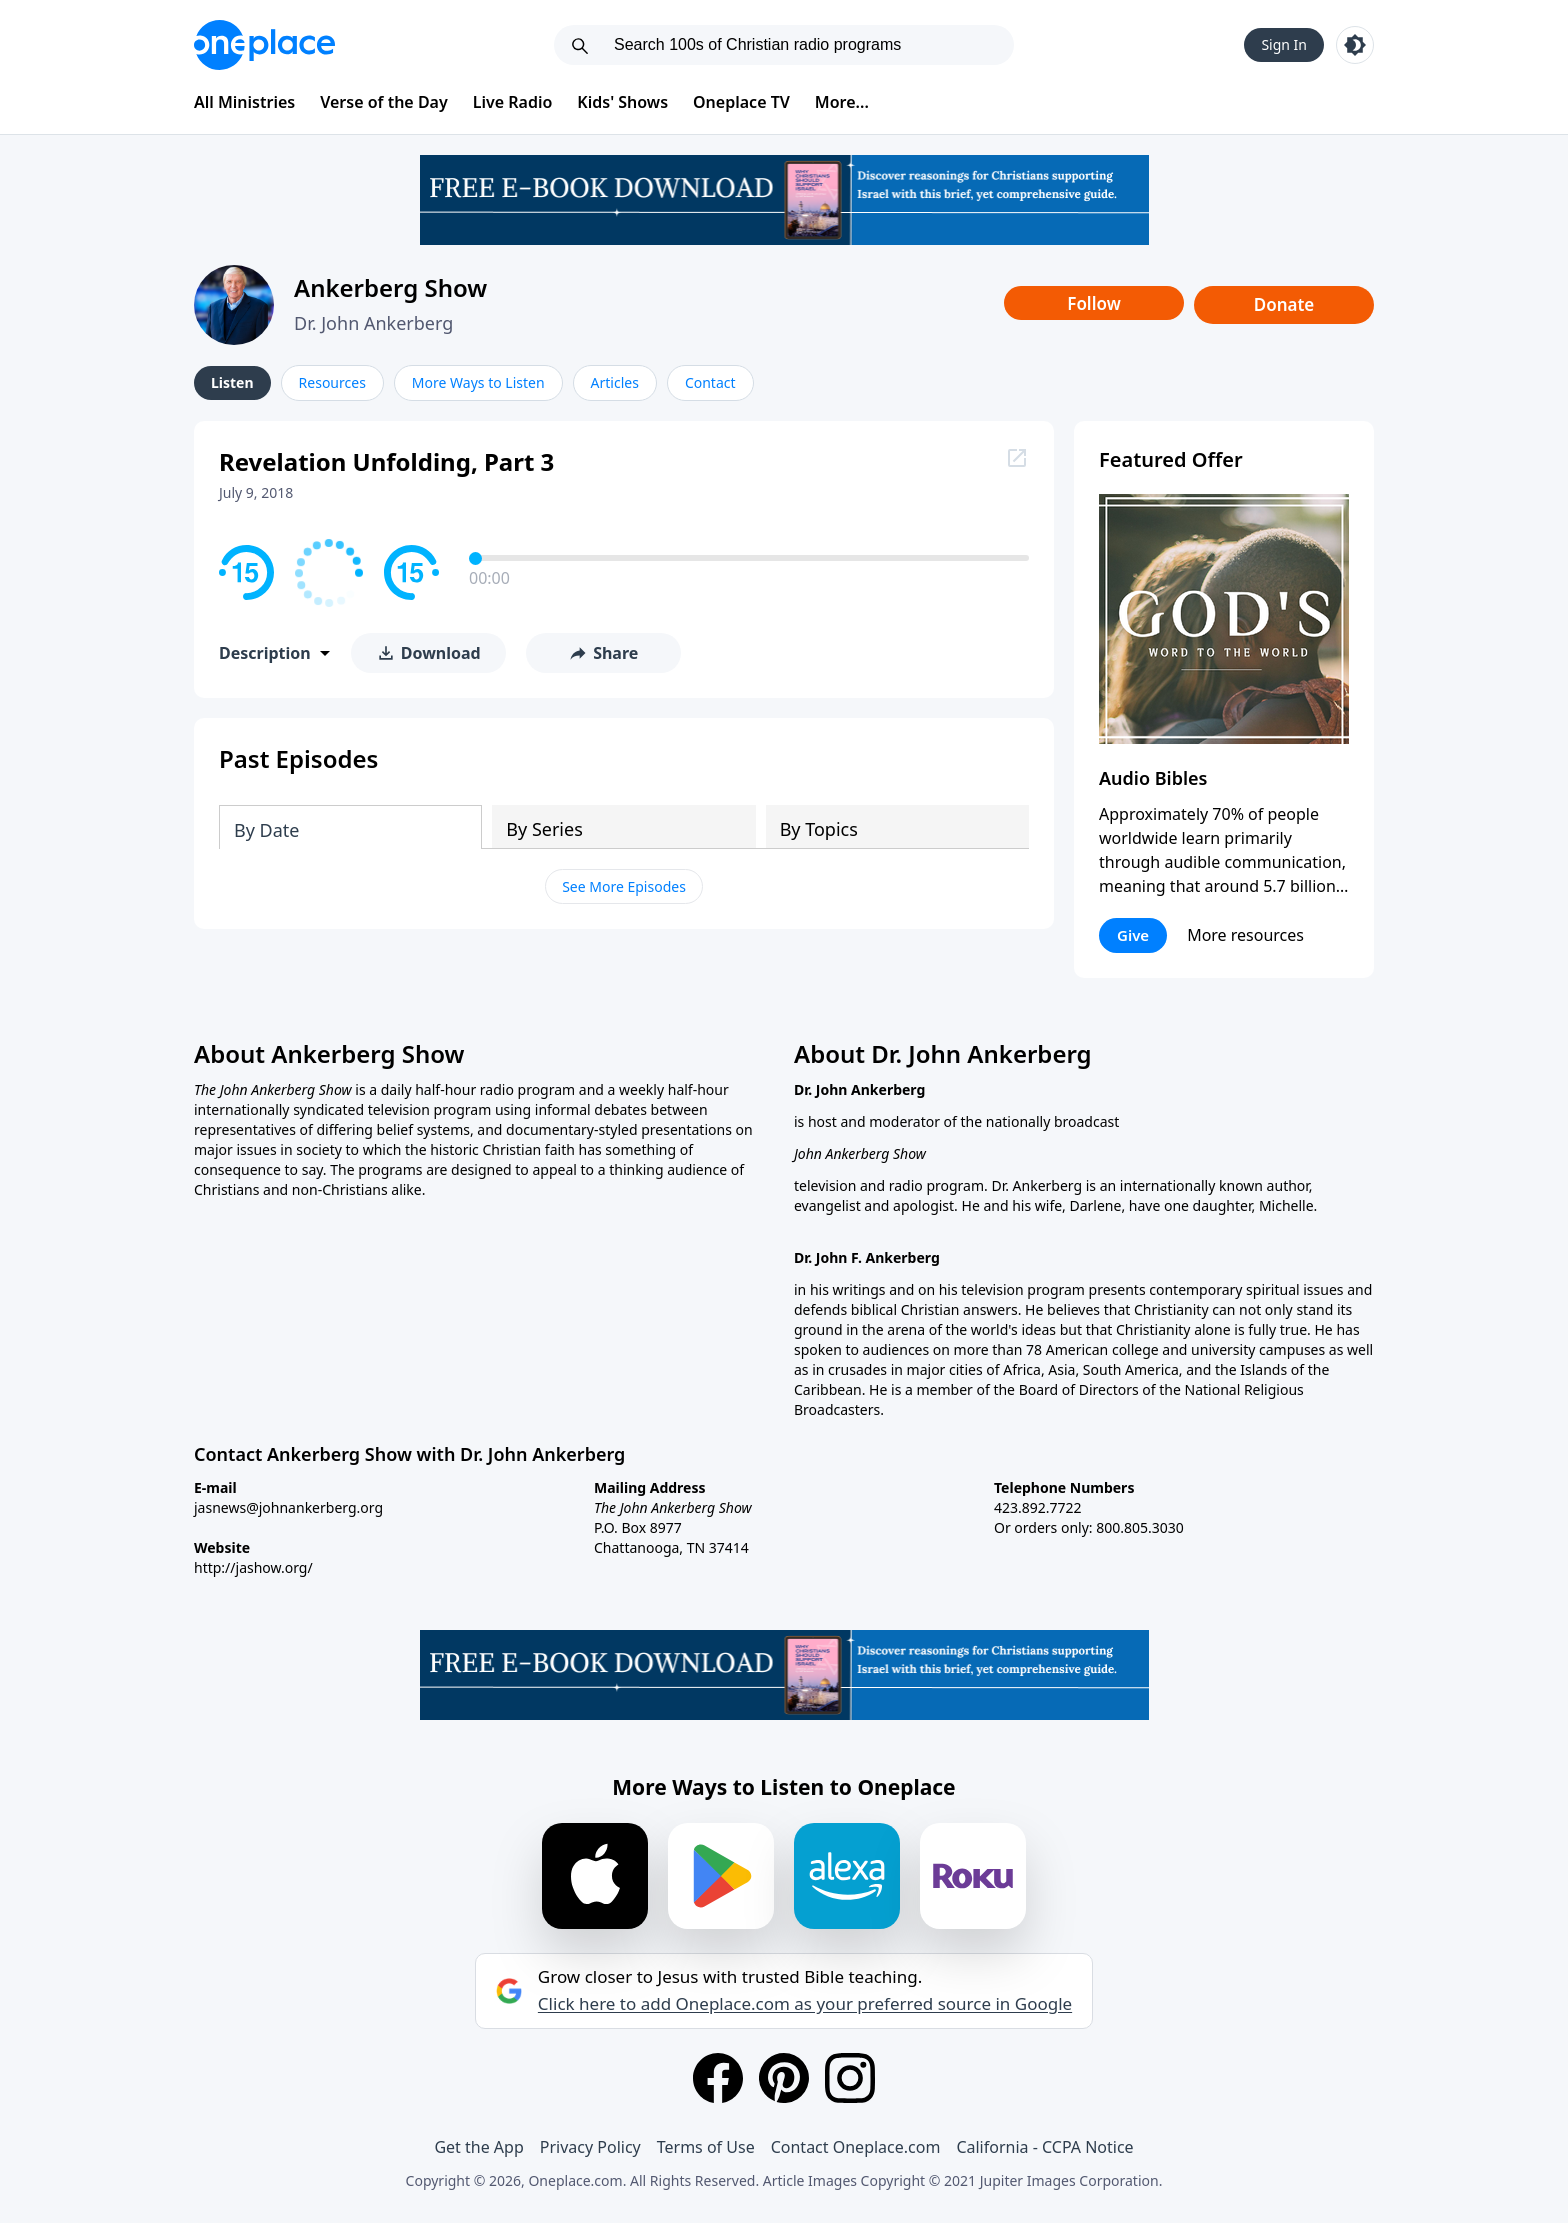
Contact (710, 382)
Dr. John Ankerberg (373, 323)
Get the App (478, 2147)
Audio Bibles (1153, 778)
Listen (232, 382)
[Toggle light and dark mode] (1355, 45)
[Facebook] (718, 2078)
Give (1133, 935)
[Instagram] (850, 2078)
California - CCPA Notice (1044, 2147)
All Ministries (244, 102)
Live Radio (513, 102)
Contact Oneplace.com (856, 2147)
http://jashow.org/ (253, 1567)
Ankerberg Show (390, 287)
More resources (1245, 935)
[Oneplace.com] (264, 45)
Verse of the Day (384, 102)
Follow (1094, 303)
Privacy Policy (590, 2147)
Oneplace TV (741, 102)
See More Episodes (624, 886)
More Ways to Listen (478, 382)
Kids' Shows (622, 102)
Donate (1284, 304)
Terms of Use (706, 2147)
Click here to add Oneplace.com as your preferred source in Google (805, 2004)
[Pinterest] (784, 2078)
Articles (615, 382)
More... (842, 102)
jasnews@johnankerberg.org (288, 1507)
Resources (332, 382)
